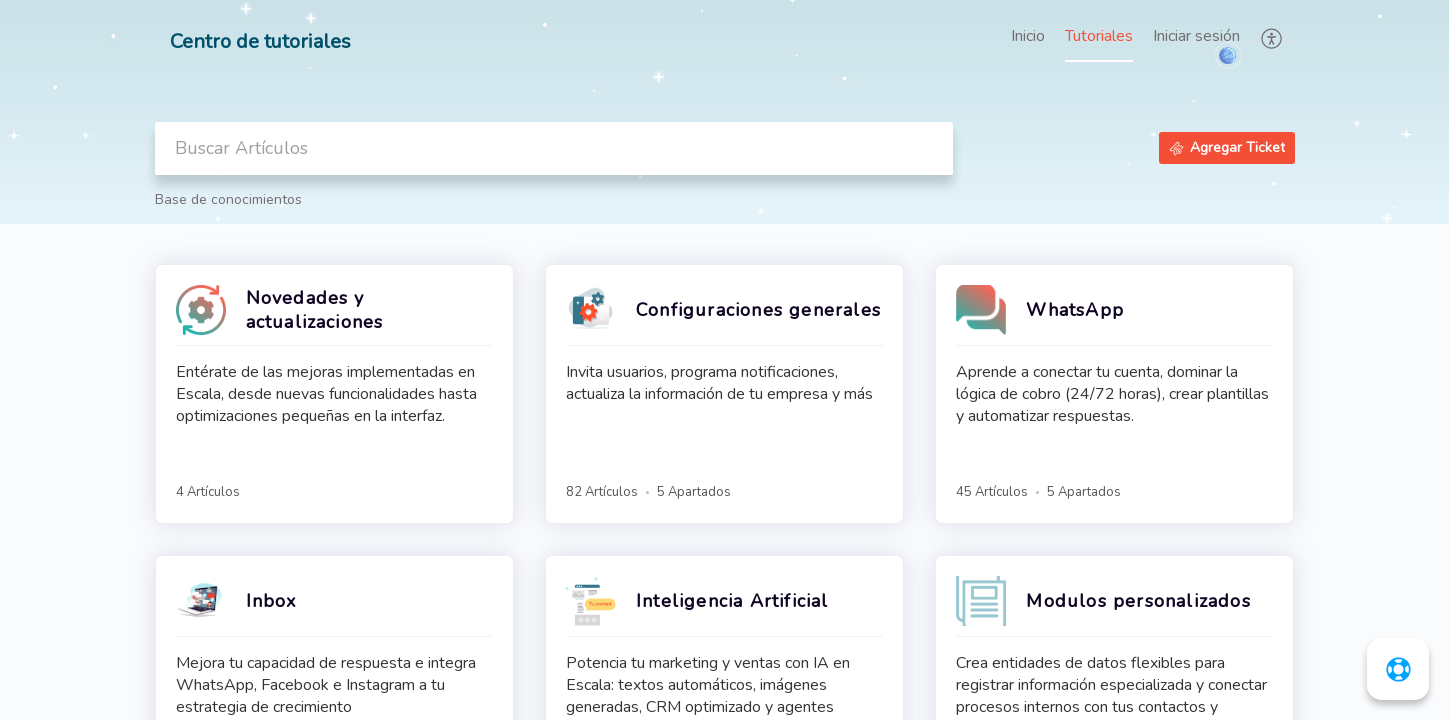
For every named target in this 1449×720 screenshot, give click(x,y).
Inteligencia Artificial (732, 601)
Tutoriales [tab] (1099, 36)
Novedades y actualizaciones (315, 310)
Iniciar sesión (1196, 36)
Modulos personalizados (1138, 601)
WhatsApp (1075, 310)
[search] (554, 148)
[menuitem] (1196, 38)
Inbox (271, 601)
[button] (1272, 38)
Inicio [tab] (1028, 36)
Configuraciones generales (758, 310)
